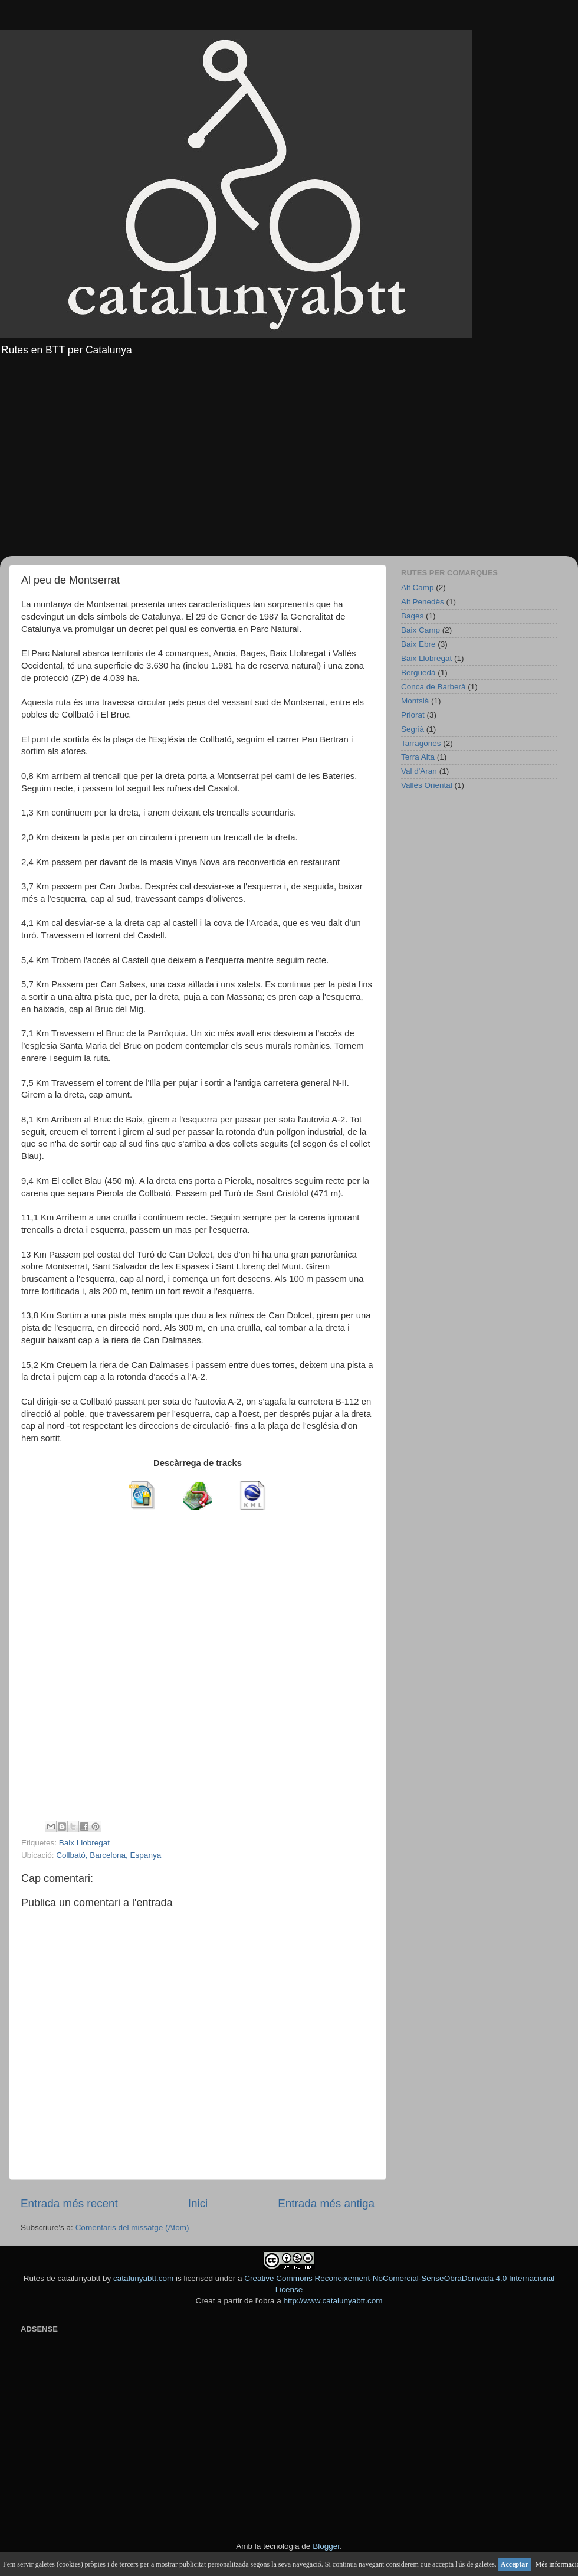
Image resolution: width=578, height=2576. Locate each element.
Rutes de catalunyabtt (62, 2278)
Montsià (415, 700)
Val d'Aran (419, 771)
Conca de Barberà (433, 686)
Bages (412, 615)
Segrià (412, 729)
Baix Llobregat (84, 1842)
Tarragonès (421, 743)
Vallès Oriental (426, 785)
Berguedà (418, 672)
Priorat (413, 715)
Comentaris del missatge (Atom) (132, 2227)
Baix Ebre (418, 644)
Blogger (326, 2546)
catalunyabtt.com (143, 2278)
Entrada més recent (69, 2203)
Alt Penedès (422, 601)
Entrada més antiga (326, 2203)
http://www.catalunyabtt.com (332, 2300)
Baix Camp (420, 630)
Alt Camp (417, 587)
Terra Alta (418, 756)
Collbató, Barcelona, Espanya (108, 1855)
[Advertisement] (289, 458)
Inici (198, 2203)
